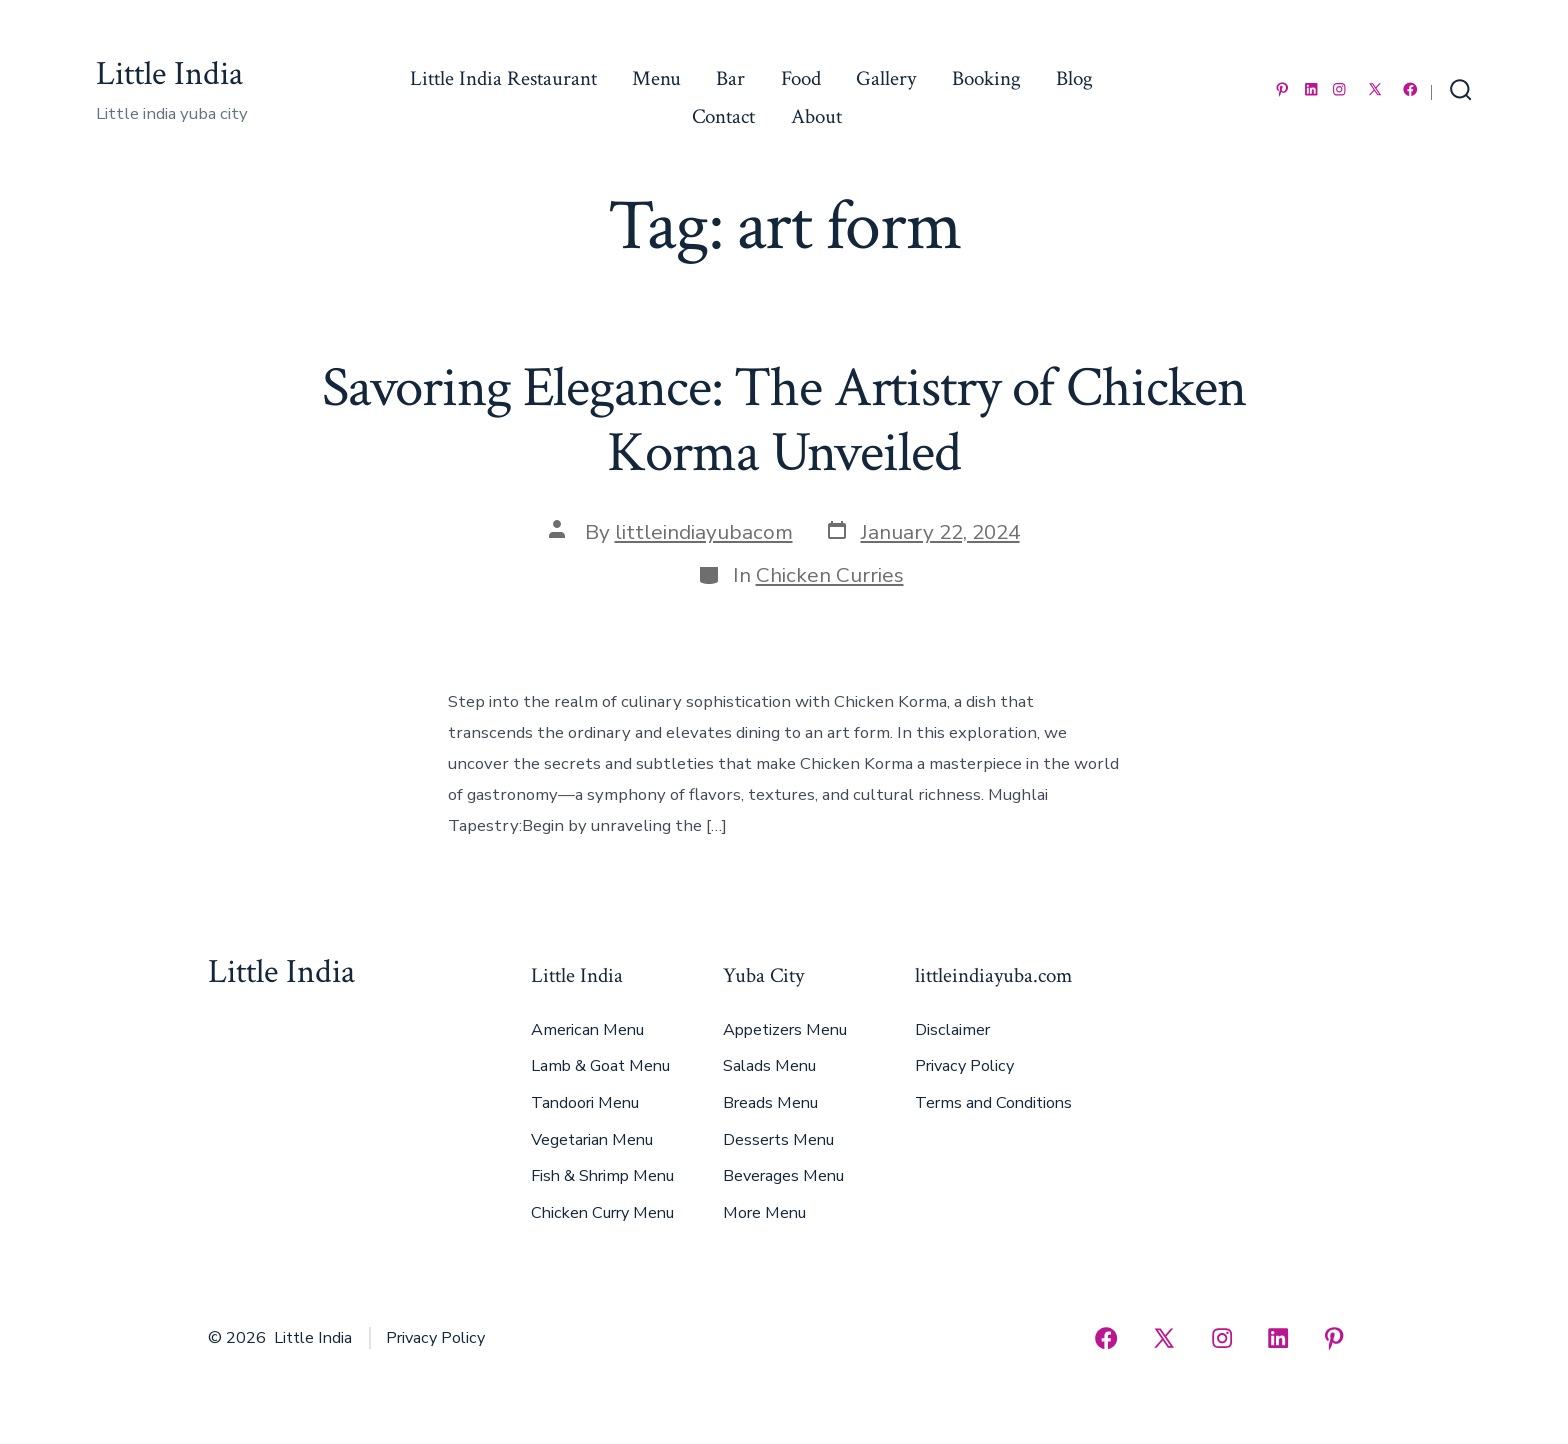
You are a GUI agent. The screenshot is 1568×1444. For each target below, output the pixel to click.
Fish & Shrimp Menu (602, 1176)
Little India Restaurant (503, 78)
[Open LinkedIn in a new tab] (1311, 89)
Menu (656, 78)
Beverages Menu (783, 1176)
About (816, 116)
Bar (730, 78)
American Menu (587, 1030)
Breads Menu (770, 1103)
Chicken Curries (830, 575)
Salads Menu (769, 1066)
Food (801, 78)
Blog (1074, 78)
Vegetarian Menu (592, 1140)
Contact (723, 116)
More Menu (764, 1213)
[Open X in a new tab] (1375, 89)
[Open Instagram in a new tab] (1339, 89)
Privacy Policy (964, 1066)
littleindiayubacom (704, 532)
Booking (986, 78)
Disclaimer (952, 1030)
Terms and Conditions (993, 1103)
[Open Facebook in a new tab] (1410, 89)
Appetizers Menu (785, 1030)
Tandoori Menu (585, 1103)
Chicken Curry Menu (602, 1213)
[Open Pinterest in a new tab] (1282, 89)
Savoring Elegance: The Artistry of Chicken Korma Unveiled (784, 420)
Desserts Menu (778, 1140)
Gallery (886, 78)
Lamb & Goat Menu (600, 1066)
